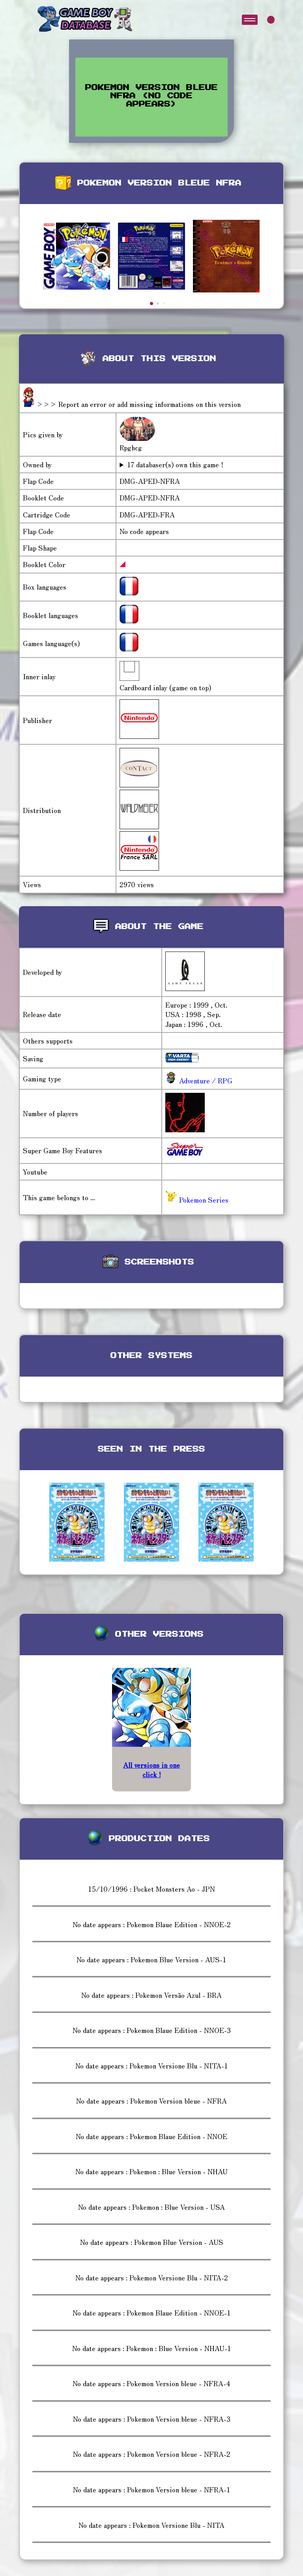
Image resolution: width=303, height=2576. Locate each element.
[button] (151, 303)
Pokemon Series (196, 1200)
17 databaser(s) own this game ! (175, 464)
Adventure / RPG (204, 1080)
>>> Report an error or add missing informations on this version (138, 404)
